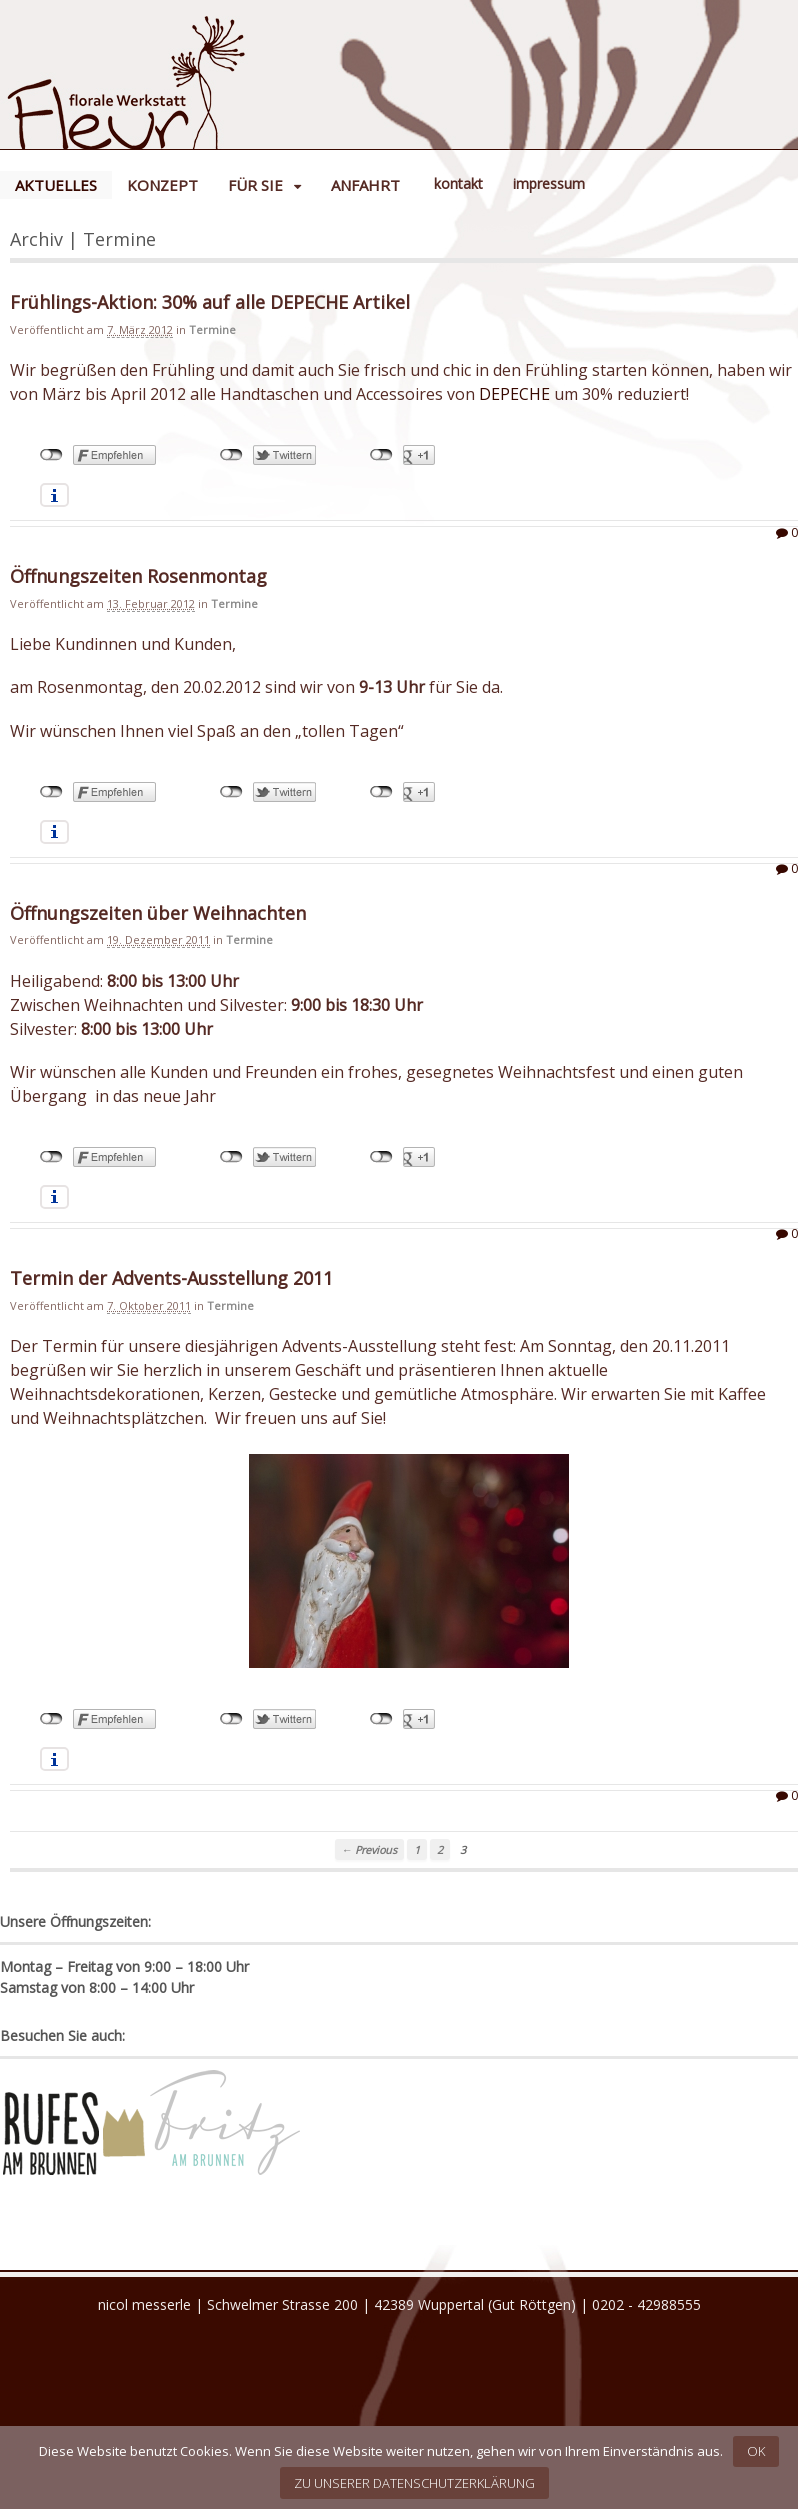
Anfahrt (365, 185)
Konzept (162, 185)
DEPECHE (514, 394)
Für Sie (255, 185)
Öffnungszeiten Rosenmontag (138, 576)
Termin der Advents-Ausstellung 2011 (171, 1278)
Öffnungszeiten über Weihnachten (158, 913)
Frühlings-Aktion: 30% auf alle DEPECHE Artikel (210, 302)
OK (756, 2451)
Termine (212, 329)
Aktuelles (56, 185)
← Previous (370, 1849)
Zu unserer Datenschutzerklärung (414, 2483)
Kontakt (458, 183)
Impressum (549, 183)
